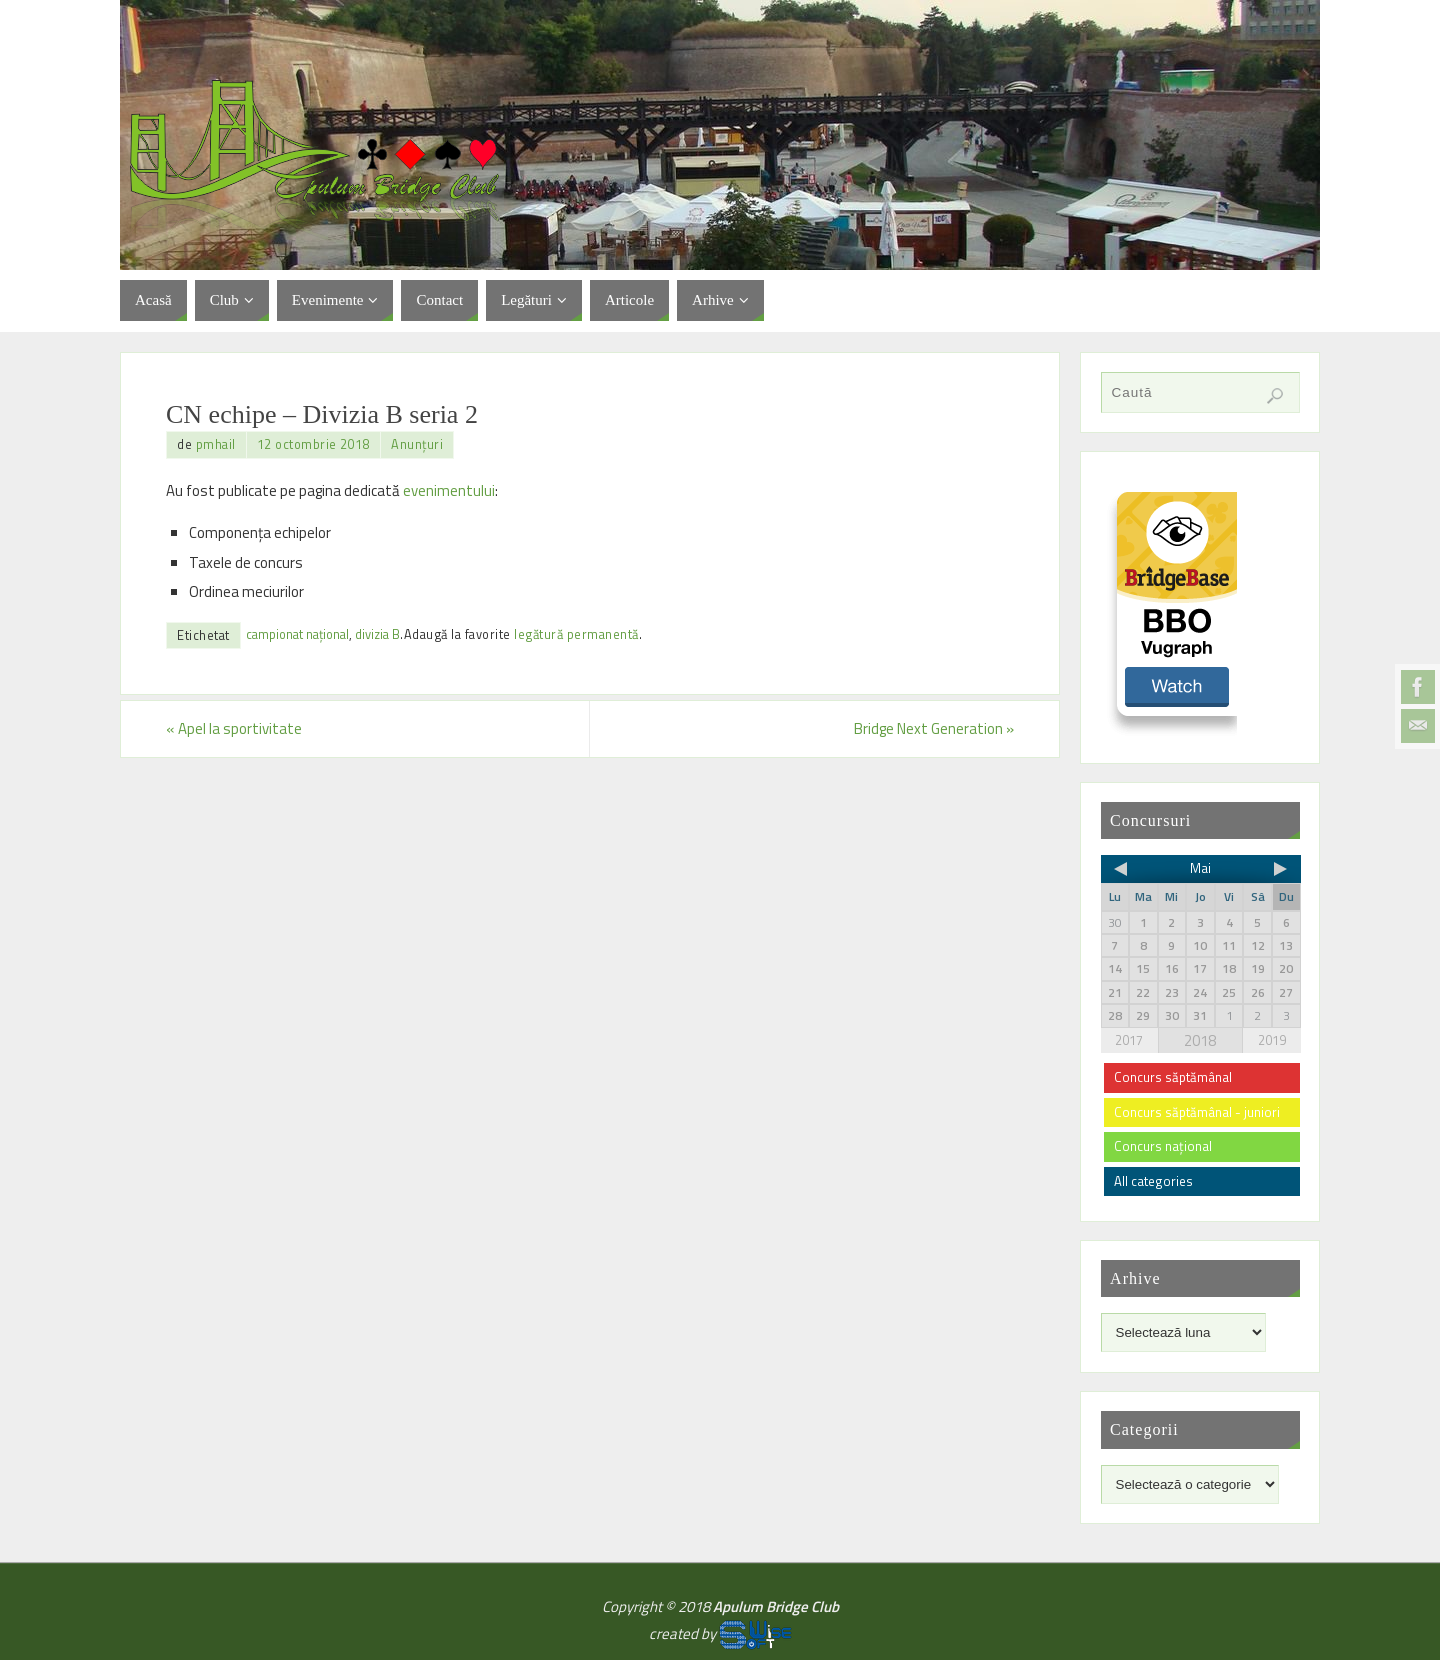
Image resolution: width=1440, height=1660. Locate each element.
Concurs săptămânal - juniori (1197, 1112)
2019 (1272, 1040)
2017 (1129, 1040)
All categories (1153, 1181)
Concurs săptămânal (1173, 1077)
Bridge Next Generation (934, 728)
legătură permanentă (576, 634)
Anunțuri (417, 444)
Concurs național (1163, 1146)
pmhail (216, 444)
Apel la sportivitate (234, 728)
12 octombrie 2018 (314, 444)
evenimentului (449, 490)
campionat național (297, 634)
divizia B (377, 634)
